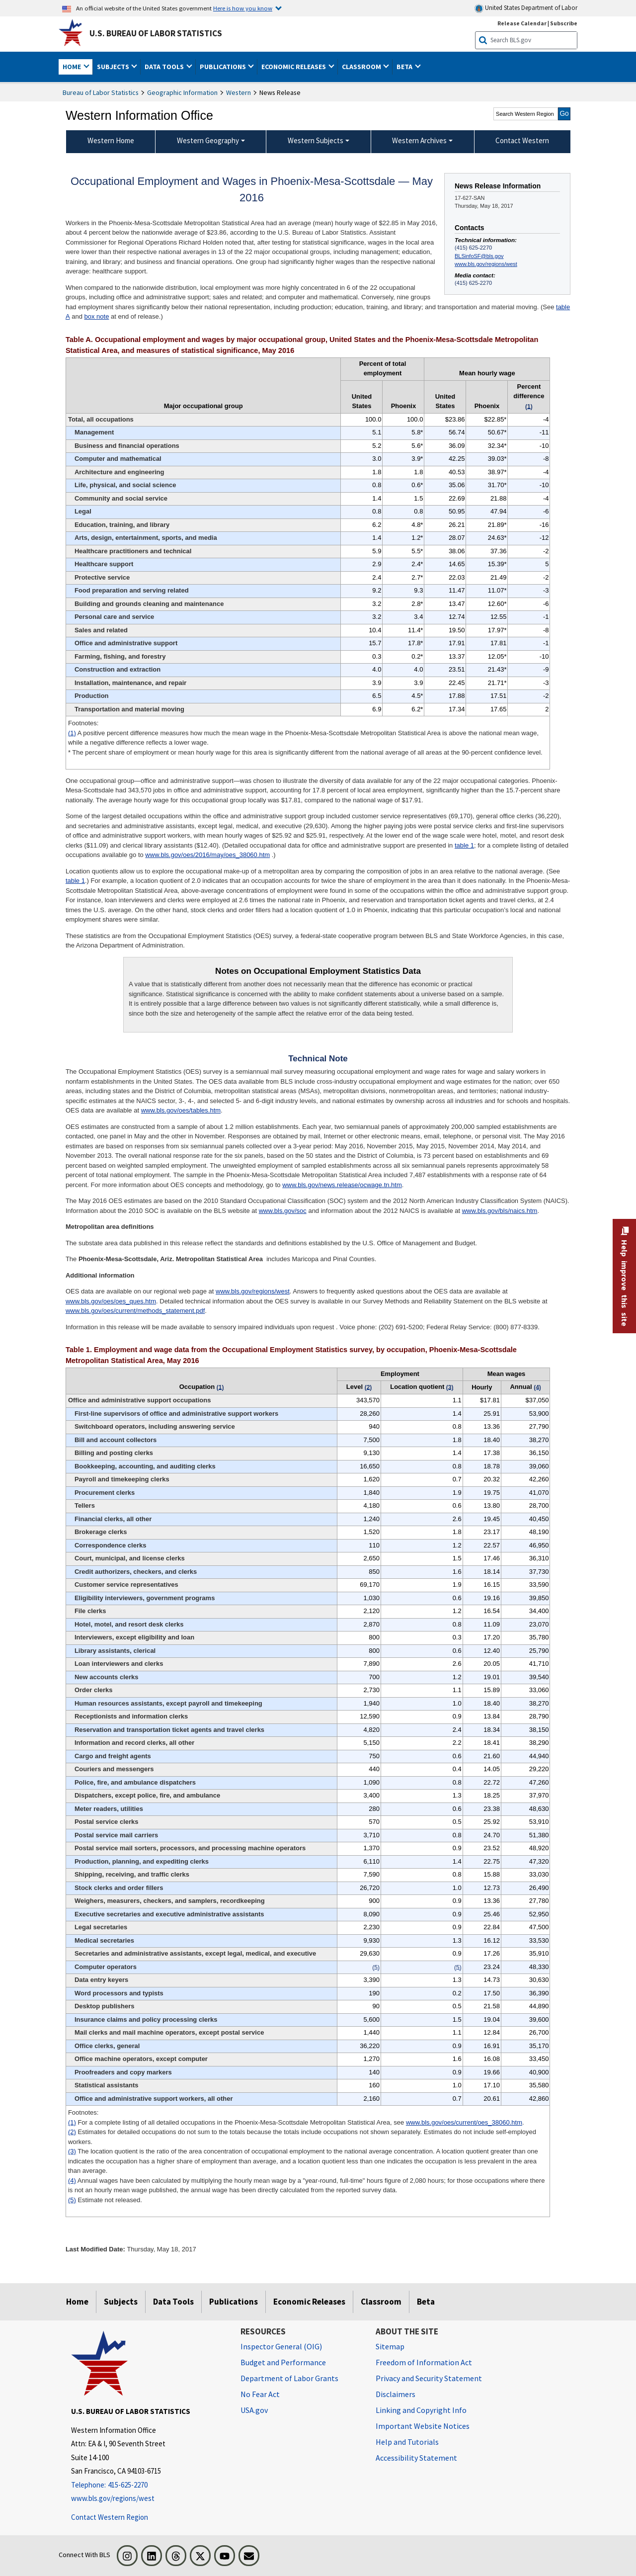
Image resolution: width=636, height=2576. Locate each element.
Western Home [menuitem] (110, 140)
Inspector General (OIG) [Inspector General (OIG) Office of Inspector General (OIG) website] (281, 2346)
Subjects (121, 2301)
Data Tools (173, 2301)
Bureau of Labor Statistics (101, 92)
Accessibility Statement (416, 2458)
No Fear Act (260, 2394)
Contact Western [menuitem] (522, 140)
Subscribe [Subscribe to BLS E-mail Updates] (563, 23)
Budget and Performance (283, 2362)
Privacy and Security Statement (429, 2378)
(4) (72, 2180)
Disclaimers (395, 2394)
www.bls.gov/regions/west (486, 264)
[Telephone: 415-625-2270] (148, 2485)
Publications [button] (223, 66)
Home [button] (72, 66)
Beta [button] (405, 66)
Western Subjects (315, 140)
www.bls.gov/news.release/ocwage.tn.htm (342, 1185)
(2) (72, 2132)
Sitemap (390, 2346)
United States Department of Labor (526, 8)
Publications (233, 2301)
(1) (72, 733)
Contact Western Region (109, 2517)
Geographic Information (182, 92)
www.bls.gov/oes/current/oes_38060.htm (464, 2122)
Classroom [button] (362, 66)
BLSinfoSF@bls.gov (479, 256)
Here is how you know (242, 8)
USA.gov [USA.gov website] (254, 2410)
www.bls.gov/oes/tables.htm (181, 1110)
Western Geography (208, 140)
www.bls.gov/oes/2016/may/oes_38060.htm (207, 855)
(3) (72, 2151)
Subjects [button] (114, 66)
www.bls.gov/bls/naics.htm (500, 1210)
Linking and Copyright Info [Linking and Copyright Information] (421, 2410)
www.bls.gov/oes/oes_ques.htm (111, 1301)
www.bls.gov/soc (283, 1210)
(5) (72, 2200)
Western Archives (419, 140)
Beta (426, 2301)
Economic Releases (309, 2301)
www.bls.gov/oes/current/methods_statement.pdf (135, 1310)
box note (96, 316)
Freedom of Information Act (424, 2362)
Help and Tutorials (407, 2442)
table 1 (464, 845)
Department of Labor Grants (289, 2378)
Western (238, 92)
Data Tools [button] (165, 66)
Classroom (381, 2301)
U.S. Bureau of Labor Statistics (155, 33)
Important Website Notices (423, 2426)
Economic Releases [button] (294, 66)
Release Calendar (522, 23)
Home (77, 2301)
